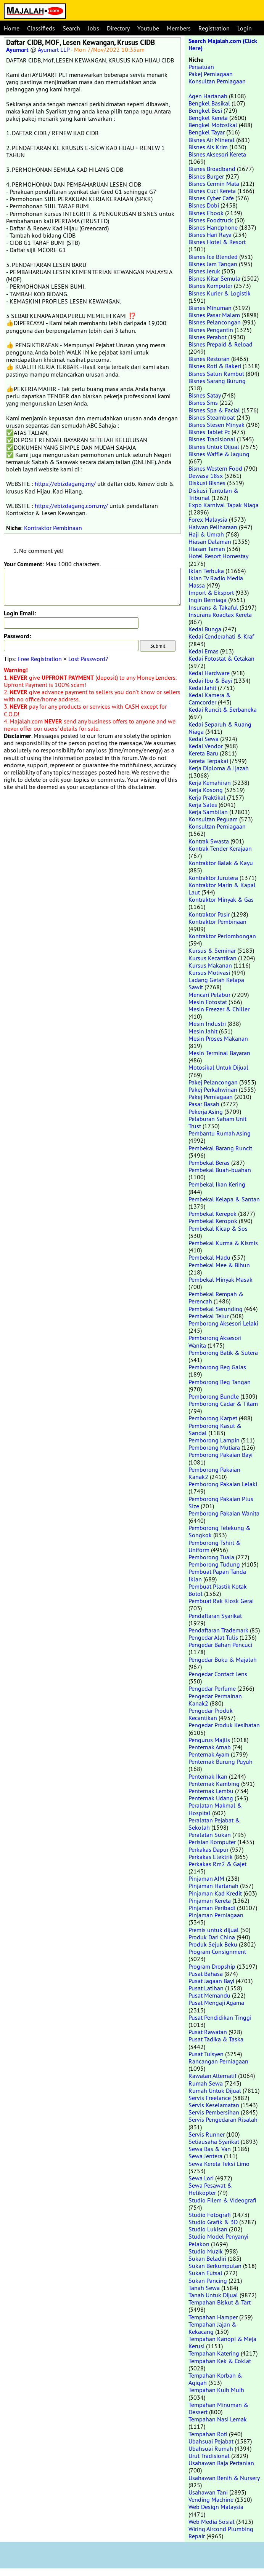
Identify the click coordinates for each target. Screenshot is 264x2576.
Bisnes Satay (204, 395)
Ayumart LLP (53, 49)
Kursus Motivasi (209, 972)
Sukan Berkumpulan (214, 2265)
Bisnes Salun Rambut (216, 373)
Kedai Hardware (209, 673)
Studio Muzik (205, 2251)
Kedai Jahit (202, 688)
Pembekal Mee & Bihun (219, 1265)
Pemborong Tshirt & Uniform (214, 1546)
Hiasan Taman (206, 549)
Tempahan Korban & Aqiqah (215, 2379)
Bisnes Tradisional (211, 439)
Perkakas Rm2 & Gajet (217, 1864)
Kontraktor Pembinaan (53, 528)
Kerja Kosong (205, 790)
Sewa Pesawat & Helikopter (210, 2189)
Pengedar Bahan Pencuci (220, 1644)
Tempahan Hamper (213, 2317)
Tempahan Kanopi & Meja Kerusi (222, 2342)
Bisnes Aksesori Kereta (217, 154)
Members (179, 28)
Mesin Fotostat (207, 1002)
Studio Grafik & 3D (213, 2222)
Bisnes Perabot (207, 337)
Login (244, 28)
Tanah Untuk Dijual (213, 2295)
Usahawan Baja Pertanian (221, 2463)
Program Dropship (211, 1966)
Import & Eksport (211, 592)
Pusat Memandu (209, 1995)
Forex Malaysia (207, 519)
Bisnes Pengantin (210, 330)
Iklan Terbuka (206, 571)
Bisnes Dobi (203, 205)
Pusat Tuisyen (206, 2054)
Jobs (93, 28)
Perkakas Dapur (208, 1849)
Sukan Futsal (205, 2273)
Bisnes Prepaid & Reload (220, 344)
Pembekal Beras (209, 1162)
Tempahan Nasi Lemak (217, 2419)
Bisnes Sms (203, 402)
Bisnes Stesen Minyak (216, 424)
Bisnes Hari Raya (210, 234)
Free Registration (40, 659)
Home (11, 28)
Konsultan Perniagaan (217, 81)
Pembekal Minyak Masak (220, 1279)
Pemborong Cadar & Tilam (223, 1403)
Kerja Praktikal (206, 797)
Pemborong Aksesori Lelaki (223, 1323)
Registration (214, 28)
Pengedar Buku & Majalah (222, 1659)
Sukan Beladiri (207, 2258)
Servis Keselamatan (213, 2105)
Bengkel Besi (205, 110)
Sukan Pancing (207, 2280)
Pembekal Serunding (215, 1309)
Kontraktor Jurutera (213, 878)
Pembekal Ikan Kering (216, 1184)
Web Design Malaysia (215, 2507)
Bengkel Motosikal (212, 125)
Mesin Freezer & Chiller (219, 1009)
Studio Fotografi (209, 2214)
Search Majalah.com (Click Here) (222, 44)
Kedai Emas (203, 651)
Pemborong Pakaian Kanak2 (214, 1473)
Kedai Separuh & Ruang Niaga (219, 727)
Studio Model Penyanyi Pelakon (218, 2240)
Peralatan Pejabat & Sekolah (214, 1823)
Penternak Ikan (207, 1776)
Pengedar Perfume (212, 1688)
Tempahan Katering (213, 2353)
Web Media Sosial (211, 2521)
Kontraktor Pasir (209, 914)
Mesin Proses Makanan (218, 1038)
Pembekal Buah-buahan (219, 1170)
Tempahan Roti (207, 2434)
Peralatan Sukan (209, 1834)
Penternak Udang (210, 1798)
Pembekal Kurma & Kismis (223, 1243)
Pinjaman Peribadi (211, 1908)
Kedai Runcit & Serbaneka (222, 709)
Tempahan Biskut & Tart (219, 2302)
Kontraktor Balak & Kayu (220, 863)
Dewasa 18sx (205, 475)
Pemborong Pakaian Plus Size (220, 1502)
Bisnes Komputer (210, 285)
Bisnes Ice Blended (213, 256)
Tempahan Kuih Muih (216, 2390)
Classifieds (41, 28)
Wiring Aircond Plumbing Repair (220, 2532)
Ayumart (17, 50)
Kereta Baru (203, 753)
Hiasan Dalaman (209, 541)
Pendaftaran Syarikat (215, 1615)
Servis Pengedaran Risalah (223, 2119)
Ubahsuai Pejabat (210, 2441)
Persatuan (201, 66)
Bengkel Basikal (209, 103)
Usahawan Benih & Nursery (223, 2478)
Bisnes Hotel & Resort (217, 242)
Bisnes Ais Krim (208, 147)
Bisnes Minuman (210, 307)
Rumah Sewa (205, 2083)
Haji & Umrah (206, 534)
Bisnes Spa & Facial (214, 410)
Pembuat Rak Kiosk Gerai (221, 1601)
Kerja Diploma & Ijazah (218, 768)
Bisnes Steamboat (211, 417)
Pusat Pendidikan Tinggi (219, 2017)
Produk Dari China (211, 1937)
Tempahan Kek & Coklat (219, 2361)
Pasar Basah (203, 1104)
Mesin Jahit (202, 1031)
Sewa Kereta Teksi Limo (219, 2163)
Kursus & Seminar (212, 950)
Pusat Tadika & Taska (215, 2039)
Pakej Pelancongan (213, 1082)
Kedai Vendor (205, 746)
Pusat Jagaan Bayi (211, 1981)
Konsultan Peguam (213, 819)
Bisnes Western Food (215, 468)
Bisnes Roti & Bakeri (214, 366)
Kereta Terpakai (208, 761)
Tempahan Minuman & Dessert (218, 2408)
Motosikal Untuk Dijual (218, 1067)
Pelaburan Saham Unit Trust (217, 1122)
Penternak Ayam (208, 1754)
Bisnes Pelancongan (214, 322)
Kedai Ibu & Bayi (210, 680)
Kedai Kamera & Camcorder (209, 698)
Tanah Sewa (204, 2288)
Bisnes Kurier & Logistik (219, 293)
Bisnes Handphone (213, 227)
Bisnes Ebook (206, 213)
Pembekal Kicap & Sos (218, 1228)
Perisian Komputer (212, 1842)
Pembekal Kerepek (212, 1213)
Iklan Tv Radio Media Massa (215, 581)
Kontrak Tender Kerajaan (220, 848)
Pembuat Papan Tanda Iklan (217, 1575)
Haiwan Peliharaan (212, 527)
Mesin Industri (207, 1023)
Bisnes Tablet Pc (209, 432)
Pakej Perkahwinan (212, 1089)
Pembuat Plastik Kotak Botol (217, 1590)
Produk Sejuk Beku (212, 1944)
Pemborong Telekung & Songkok (219, 1531)
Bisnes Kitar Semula (214, 278)
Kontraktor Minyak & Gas (221, 899)
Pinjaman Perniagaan (215, 1915)
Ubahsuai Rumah (210, 2448)
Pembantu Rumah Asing (219, 1133)
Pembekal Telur (208, 1316)
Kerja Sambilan (208, 812)
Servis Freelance (209, 2098)
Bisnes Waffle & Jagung (219, 454)
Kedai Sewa (203, 739)
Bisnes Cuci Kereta (212, 191)
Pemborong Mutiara (214, 1447)
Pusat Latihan (206, 1988)
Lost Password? (88, 659)
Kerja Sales (202, 804)
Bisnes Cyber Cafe (211, 198)
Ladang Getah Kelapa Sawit (216, 983)
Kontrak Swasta (208, 841)
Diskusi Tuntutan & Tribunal (213, 494)
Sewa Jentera (205, 2156)
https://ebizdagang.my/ (65, 483)
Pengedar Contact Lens (217, 1674)
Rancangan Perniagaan (218, 2061)
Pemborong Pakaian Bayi (220, 1454)
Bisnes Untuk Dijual (213, 446)
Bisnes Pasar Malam (214, 315)
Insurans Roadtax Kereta (220, 614)
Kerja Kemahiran (209, 782)
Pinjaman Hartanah (213, 1885)
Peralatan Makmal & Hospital (215, 1808)
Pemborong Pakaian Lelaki (222, 1484)
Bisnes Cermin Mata (213, 183)
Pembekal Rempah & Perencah (215, 1297)
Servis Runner (206, 2134)
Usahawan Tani (208, 2492)
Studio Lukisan (207, 2229)
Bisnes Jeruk (204, 271)
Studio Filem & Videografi (222, 2200)
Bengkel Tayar (206, 132)
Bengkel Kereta (208, 117)
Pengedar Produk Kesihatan (224, 1725)
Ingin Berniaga (207, 600)
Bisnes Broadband (211, 168)
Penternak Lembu (210, 1791)
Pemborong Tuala (211, 1557)
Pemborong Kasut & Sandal (214, 1429)
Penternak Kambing (214, 1783)
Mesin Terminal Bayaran (219, 1053)
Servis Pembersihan (213, 2112)
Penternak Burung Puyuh (220, 1761)
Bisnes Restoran (209, 359)
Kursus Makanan (210, 965)
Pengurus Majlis (209, 1740)
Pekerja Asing (205, 1111)
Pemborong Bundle (213, 1396)
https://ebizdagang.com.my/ (71, 505)
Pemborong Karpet (212, 1418)
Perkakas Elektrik (210, 1857)
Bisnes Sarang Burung (217, 381)
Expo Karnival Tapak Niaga (223, 505)
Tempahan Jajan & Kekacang (212, 2327)
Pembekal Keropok (212, 1221)
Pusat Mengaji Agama (216, 2002)
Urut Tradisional (209, 2455)
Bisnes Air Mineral (211, 140)
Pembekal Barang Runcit (220, 1148)
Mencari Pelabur (209, 994)
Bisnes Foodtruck (210, 220)
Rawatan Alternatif (212, 2075)
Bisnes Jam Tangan (212, 264)
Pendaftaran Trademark (218, 1630)
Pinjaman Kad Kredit (215, 1893)
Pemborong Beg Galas (217, 1367)
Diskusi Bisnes (206, 483)
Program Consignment (217, 1951)
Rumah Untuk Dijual (214, 2090)
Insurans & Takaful (213, 607)
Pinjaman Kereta (209, 1900)
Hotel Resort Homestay (218, 556)
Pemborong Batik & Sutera (223, 1352)
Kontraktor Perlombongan (222, 936)
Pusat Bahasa (205, 1973)
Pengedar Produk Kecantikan (210, 1714)
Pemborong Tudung (214, 1564)
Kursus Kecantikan (212, 958)
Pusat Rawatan (207, 2032)
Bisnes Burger (206, 176)
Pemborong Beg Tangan (219, 1382)
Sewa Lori (201, 2178)
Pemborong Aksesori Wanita (214, 1341)
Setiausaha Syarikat (213, 2141)
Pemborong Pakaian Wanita (223, 1513)
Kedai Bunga (204, 629)
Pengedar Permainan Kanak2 (215, 1699)
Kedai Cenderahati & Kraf (221, 636)
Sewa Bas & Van (209, 2149)
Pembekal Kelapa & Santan (224, 1199)
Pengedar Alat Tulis (213, 1637)
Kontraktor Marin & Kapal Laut (222, 888)
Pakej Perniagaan (210, 74)
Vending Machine (210, 2499)
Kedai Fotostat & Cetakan (221, 658)
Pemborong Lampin (214, 1440)
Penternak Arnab (209, 1747)
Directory (118, 28)
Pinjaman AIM (206, 1878)
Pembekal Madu (209, 1257)
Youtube (148, 28)
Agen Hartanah (207, 96)
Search (71, 28)
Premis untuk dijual (213, 1930)
